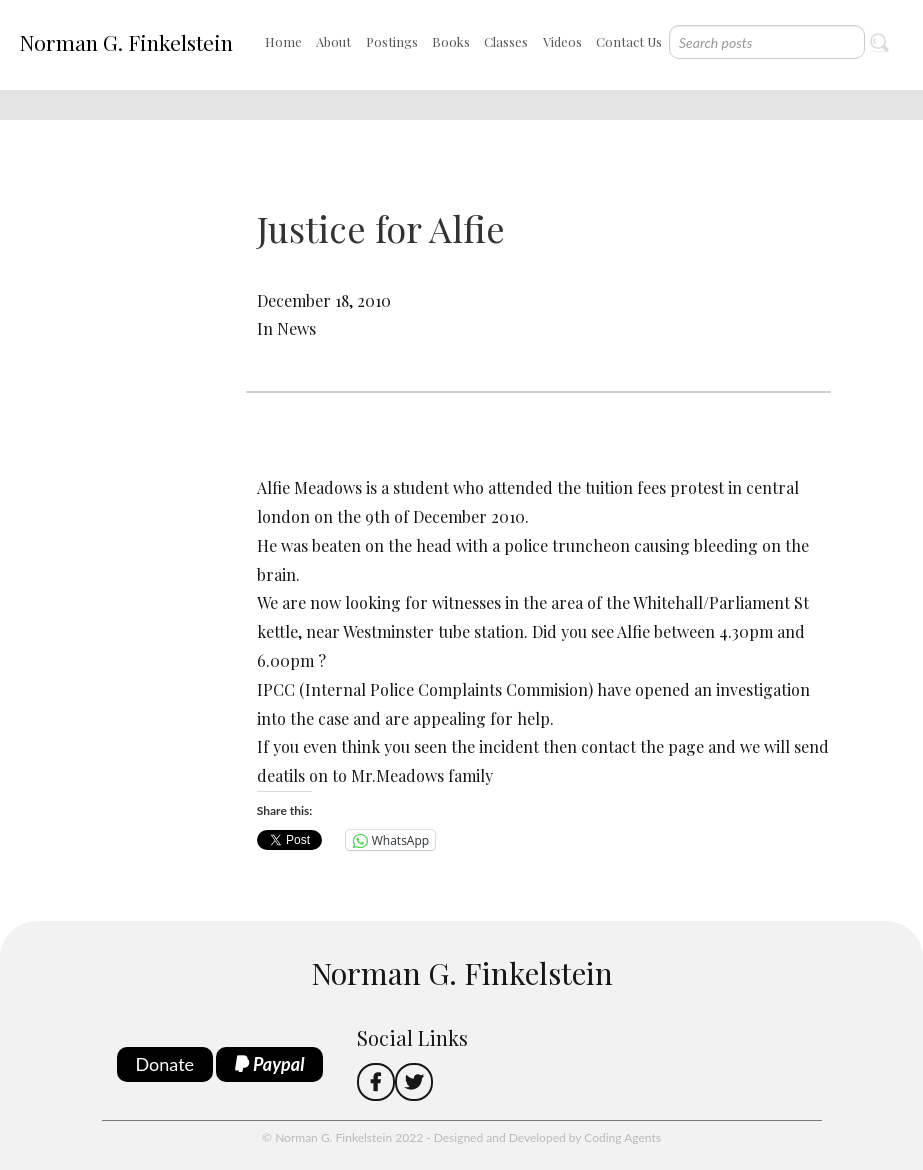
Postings (392, 41)
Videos (562, 41)
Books (451, 41)
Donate (165, 1064)
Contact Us (629, 41)
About (333, 41)
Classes (506, 41)
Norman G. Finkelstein (126, 42)
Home (283, 41)
